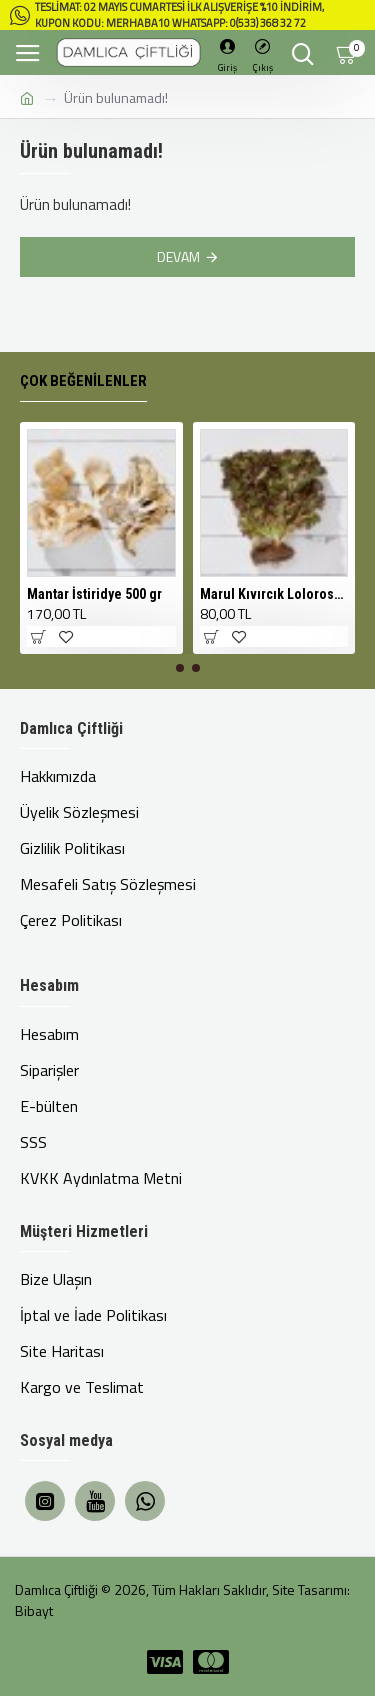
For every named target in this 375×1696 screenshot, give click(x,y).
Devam (178, 256)
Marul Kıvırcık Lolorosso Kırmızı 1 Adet (274, 594)
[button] (180, 668)
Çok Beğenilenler (83, 381)
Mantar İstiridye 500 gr (94, 594)
